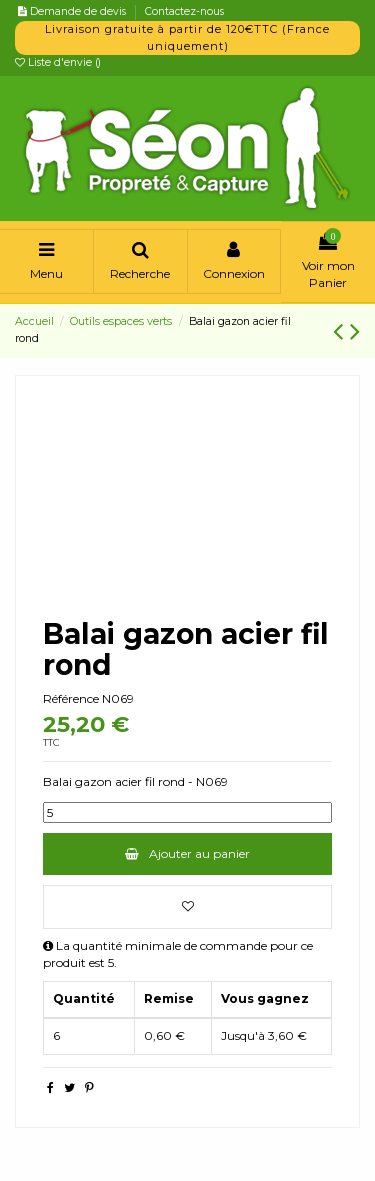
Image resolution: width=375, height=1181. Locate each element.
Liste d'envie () (58, 62)
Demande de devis (79, 11)
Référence (71, 698)
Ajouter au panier (187, 853)
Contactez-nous (184, 11)
